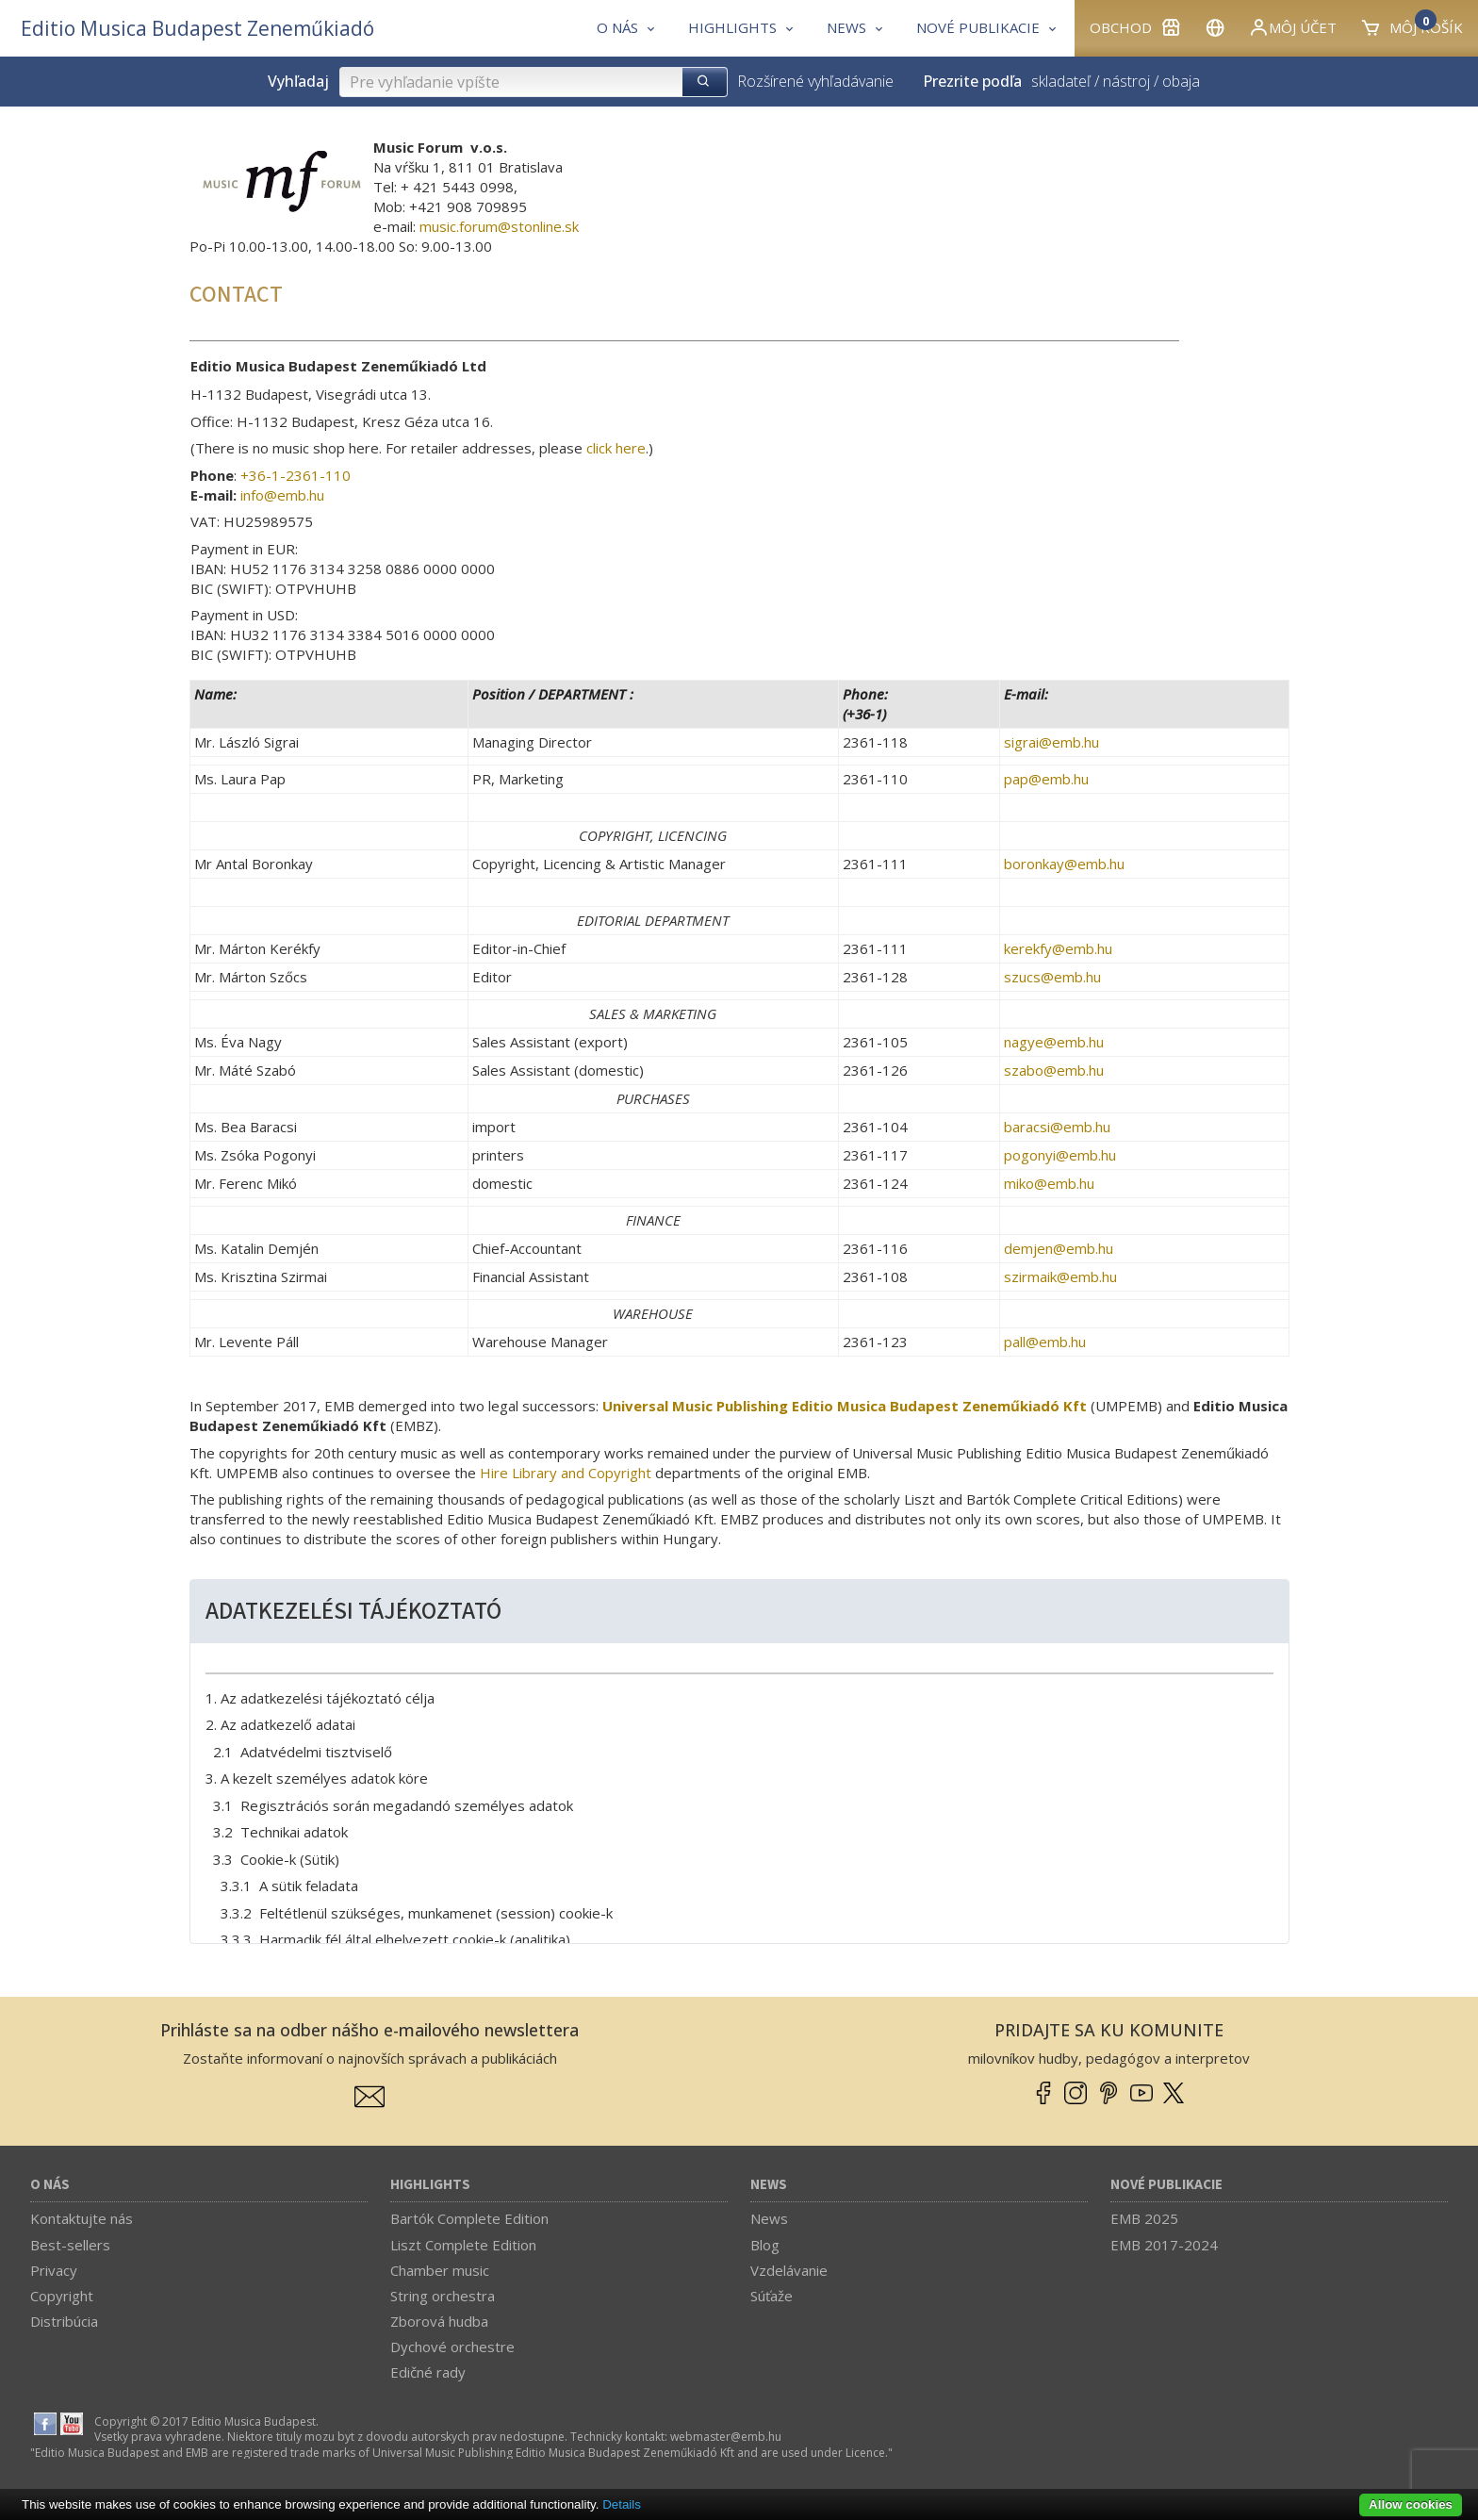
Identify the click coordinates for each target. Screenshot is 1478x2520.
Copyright (61, 2295)
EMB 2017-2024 (1164, 2244)
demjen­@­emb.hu (1058, 1248)
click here (616, 447)
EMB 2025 (1144, 2218)
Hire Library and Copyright (565, 1472)
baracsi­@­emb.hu (1057, 1126)
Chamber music (439, 2270)
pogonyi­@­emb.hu (1060, 1154)
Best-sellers (70, 2244)
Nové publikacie (1166, 2185)
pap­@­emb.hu (1046, 778)
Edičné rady (428, 2372)
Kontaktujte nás (81, 2218)
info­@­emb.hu (282, 495)
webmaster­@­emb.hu (725, 2437)
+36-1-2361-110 (295, 475)
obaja (1181, 81)
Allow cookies (1411, 2504)
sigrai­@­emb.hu (1051, 742)
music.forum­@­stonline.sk (499, 226)
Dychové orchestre (452, 2346)
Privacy (53, 2270)
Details (621, 2504)
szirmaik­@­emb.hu (1060, 1276)
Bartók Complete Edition (469, 2218)
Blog (765, 2244)
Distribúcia (64, 2321)
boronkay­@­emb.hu (1064, 863)
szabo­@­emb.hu (1054, 1070)
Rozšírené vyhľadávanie (815, 81)
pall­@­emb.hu (1045, 1341)
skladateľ (1061, 81)
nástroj (1126, 81)
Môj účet (1292, 27)
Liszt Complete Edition (463, 2244)
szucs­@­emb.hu (1052, 976)
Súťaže (771, 2295)
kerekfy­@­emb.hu (1058, 948)
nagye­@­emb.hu (1054, 1041)
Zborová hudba (439, 2321)
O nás (50, 2185)
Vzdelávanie (789, 2270)
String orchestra (442, 2295)
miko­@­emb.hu (1049, 1183)
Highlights (430, 2185)
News (768, 2185)
